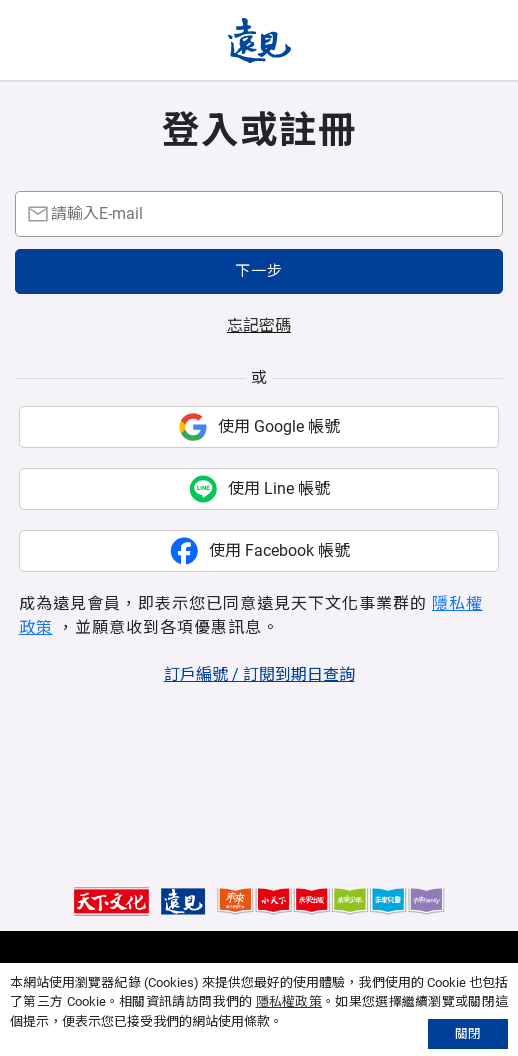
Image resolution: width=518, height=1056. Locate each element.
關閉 (468, 1033)
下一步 (259, 271)
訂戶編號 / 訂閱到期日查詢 (259, 674)
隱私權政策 (289, 1001)
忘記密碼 (259, 325)
